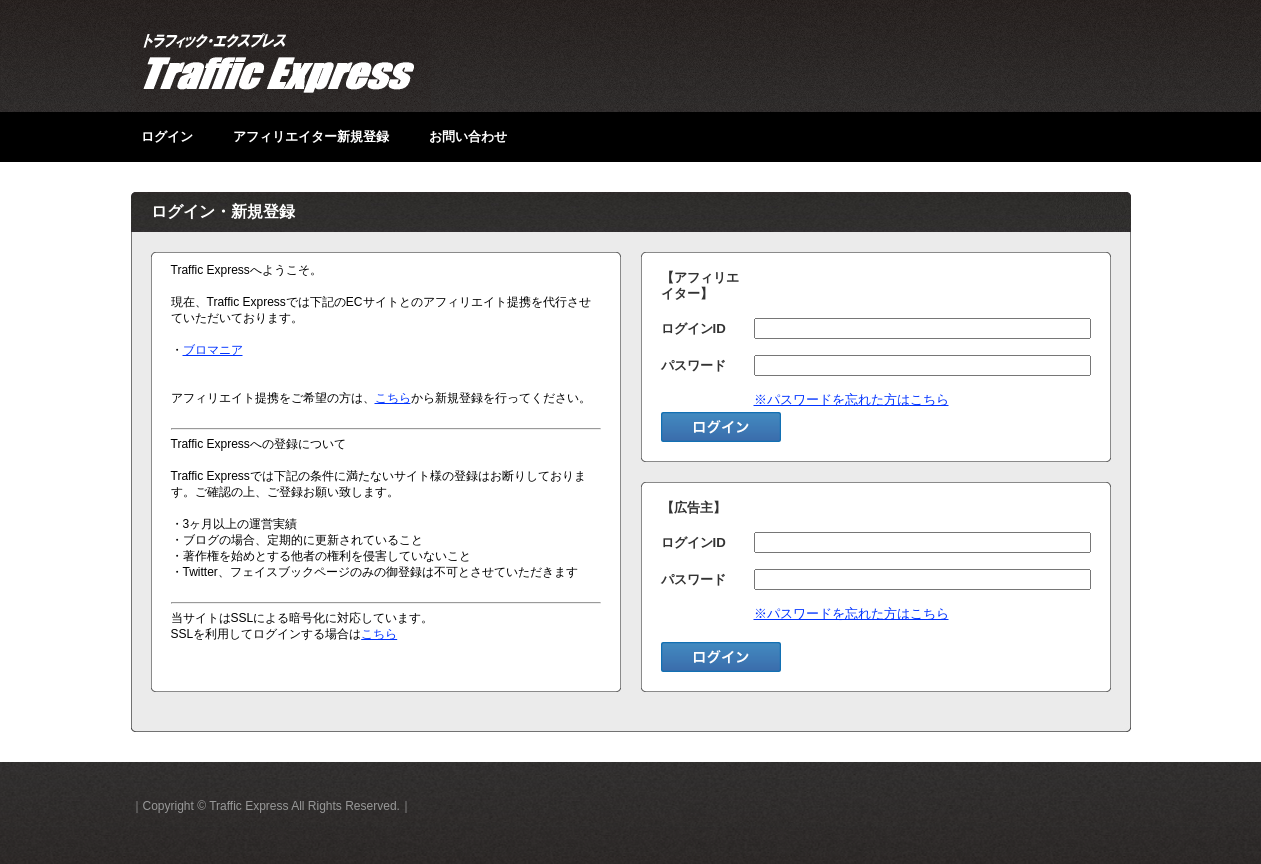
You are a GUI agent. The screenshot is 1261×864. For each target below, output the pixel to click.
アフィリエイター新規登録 (311, 136)
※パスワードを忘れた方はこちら (851, 399)
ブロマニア (213, 350)
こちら (393, 398)
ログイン (167, 136)
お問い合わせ (468, 136)
